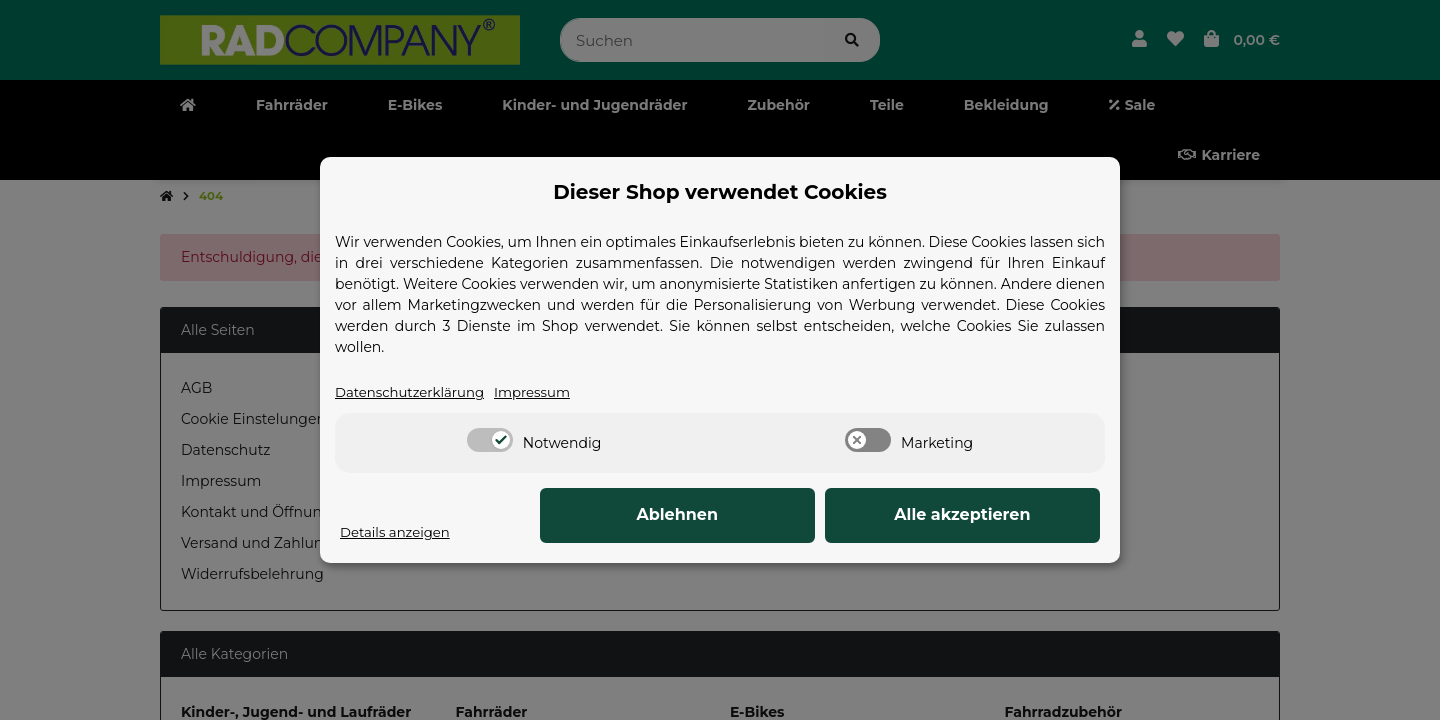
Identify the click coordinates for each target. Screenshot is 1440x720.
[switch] (490, 441)
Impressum (543, 393)
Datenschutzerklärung (414, 393)
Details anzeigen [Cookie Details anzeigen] (398, 533)
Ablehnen (790, 515)
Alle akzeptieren (1000, 515)
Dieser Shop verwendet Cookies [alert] (720, 192)
